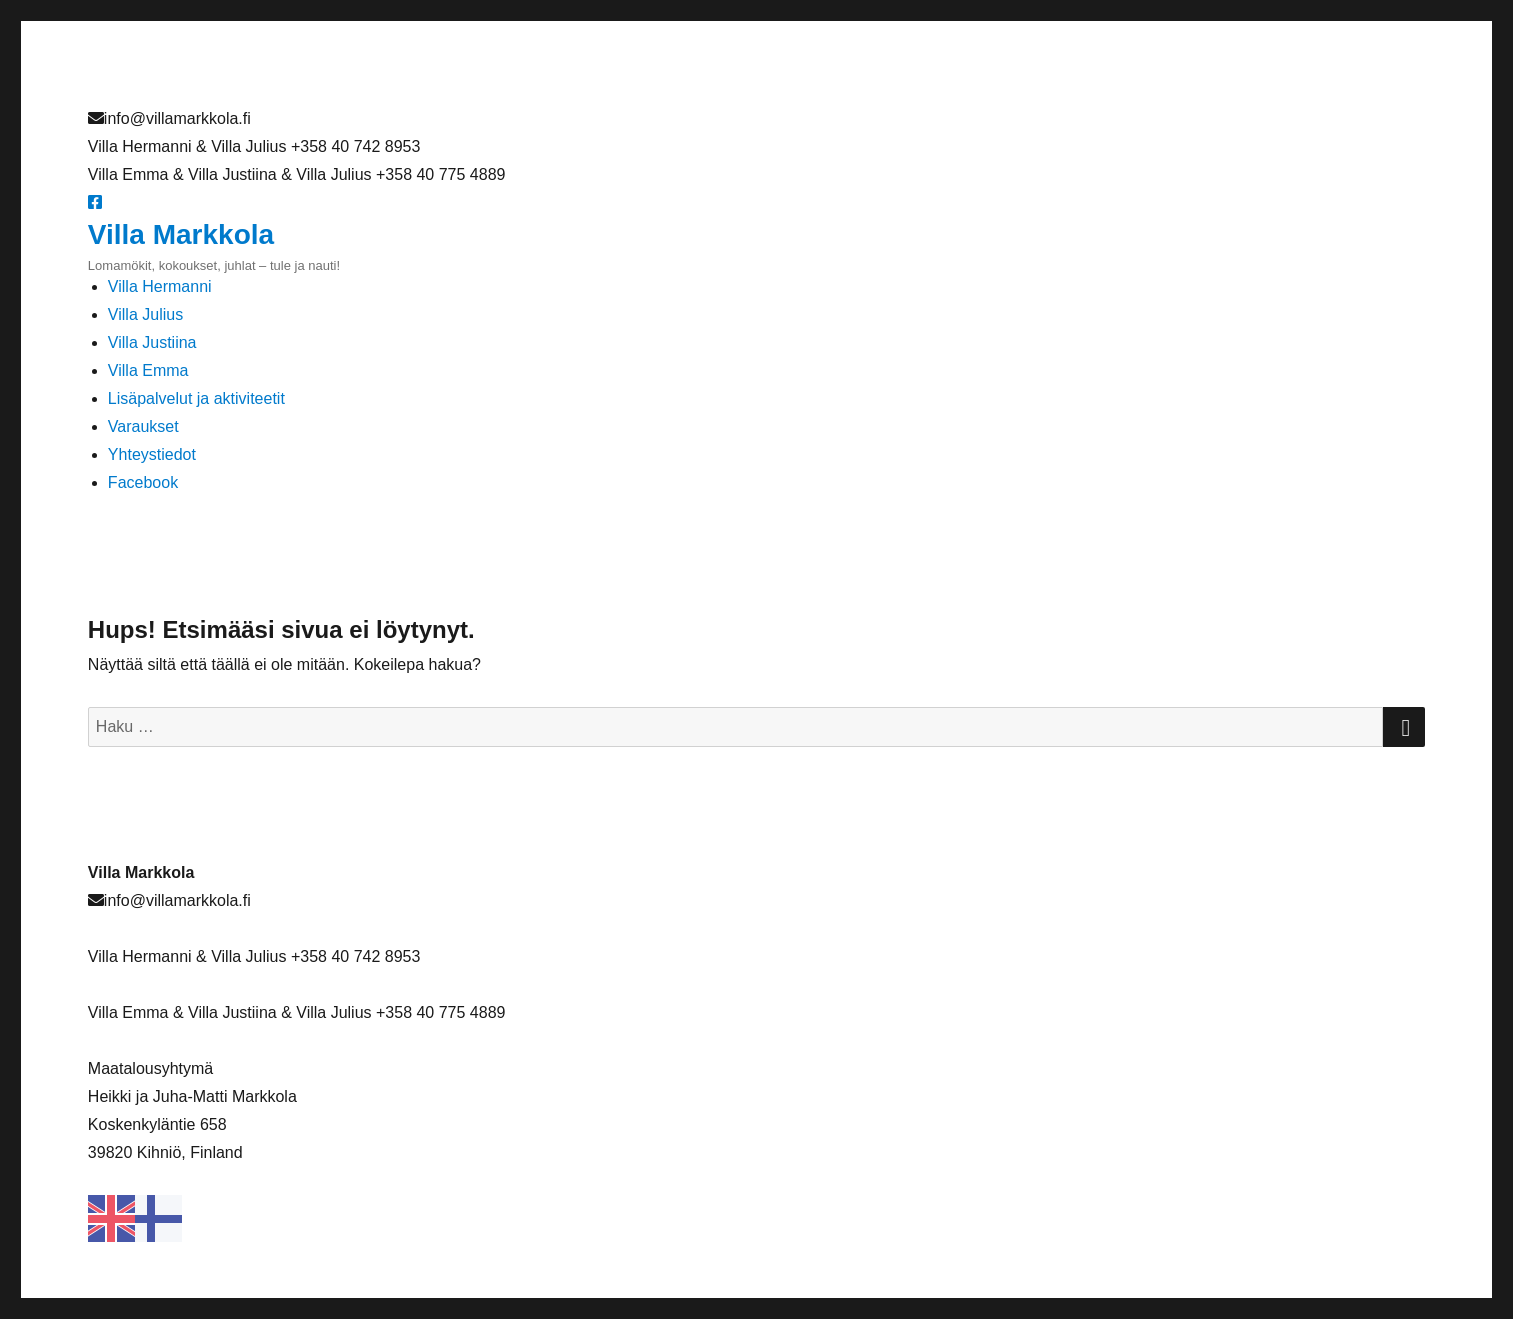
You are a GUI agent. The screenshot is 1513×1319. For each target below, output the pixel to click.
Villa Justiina (152, 342)
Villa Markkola (181, 234)
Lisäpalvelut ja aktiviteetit (196, 398)
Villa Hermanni (160, 286)
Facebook (143, 482)
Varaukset (143, 426)
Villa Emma (148, 370)
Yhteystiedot (152, 454)
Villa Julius (145, 314)
